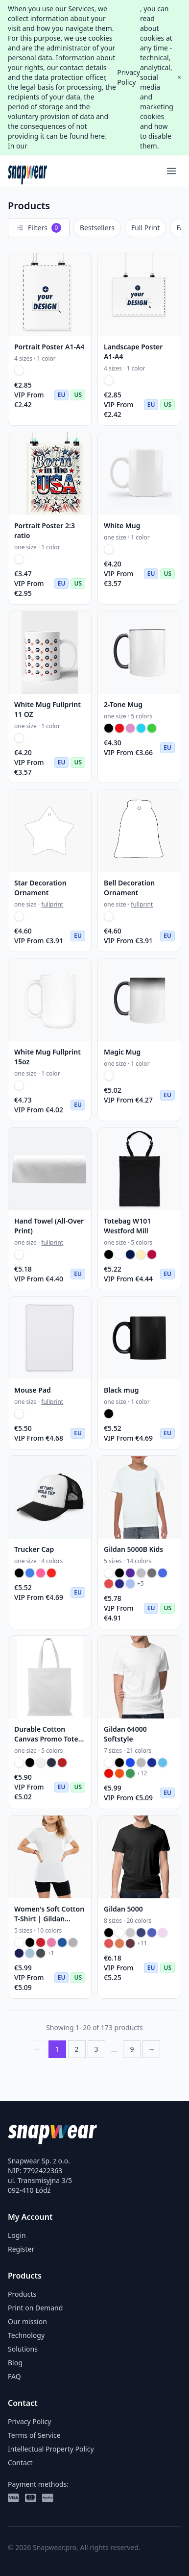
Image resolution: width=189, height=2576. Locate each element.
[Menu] (171, 171)
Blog (15, 2362)
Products (22, 2294)
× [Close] (179, 77)
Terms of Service (34, 2435)
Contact (20, 2462)
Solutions (23, 2349)
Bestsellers (97, 227)
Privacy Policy (128, 77)
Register (21, 2249)
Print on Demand (35, 2307)
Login (17, 2235)
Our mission (27, 2321)
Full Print (145, 227)
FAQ (14, 2376)
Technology (26, 2335)
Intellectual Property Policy (51, 2448)
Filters (38, 228)
